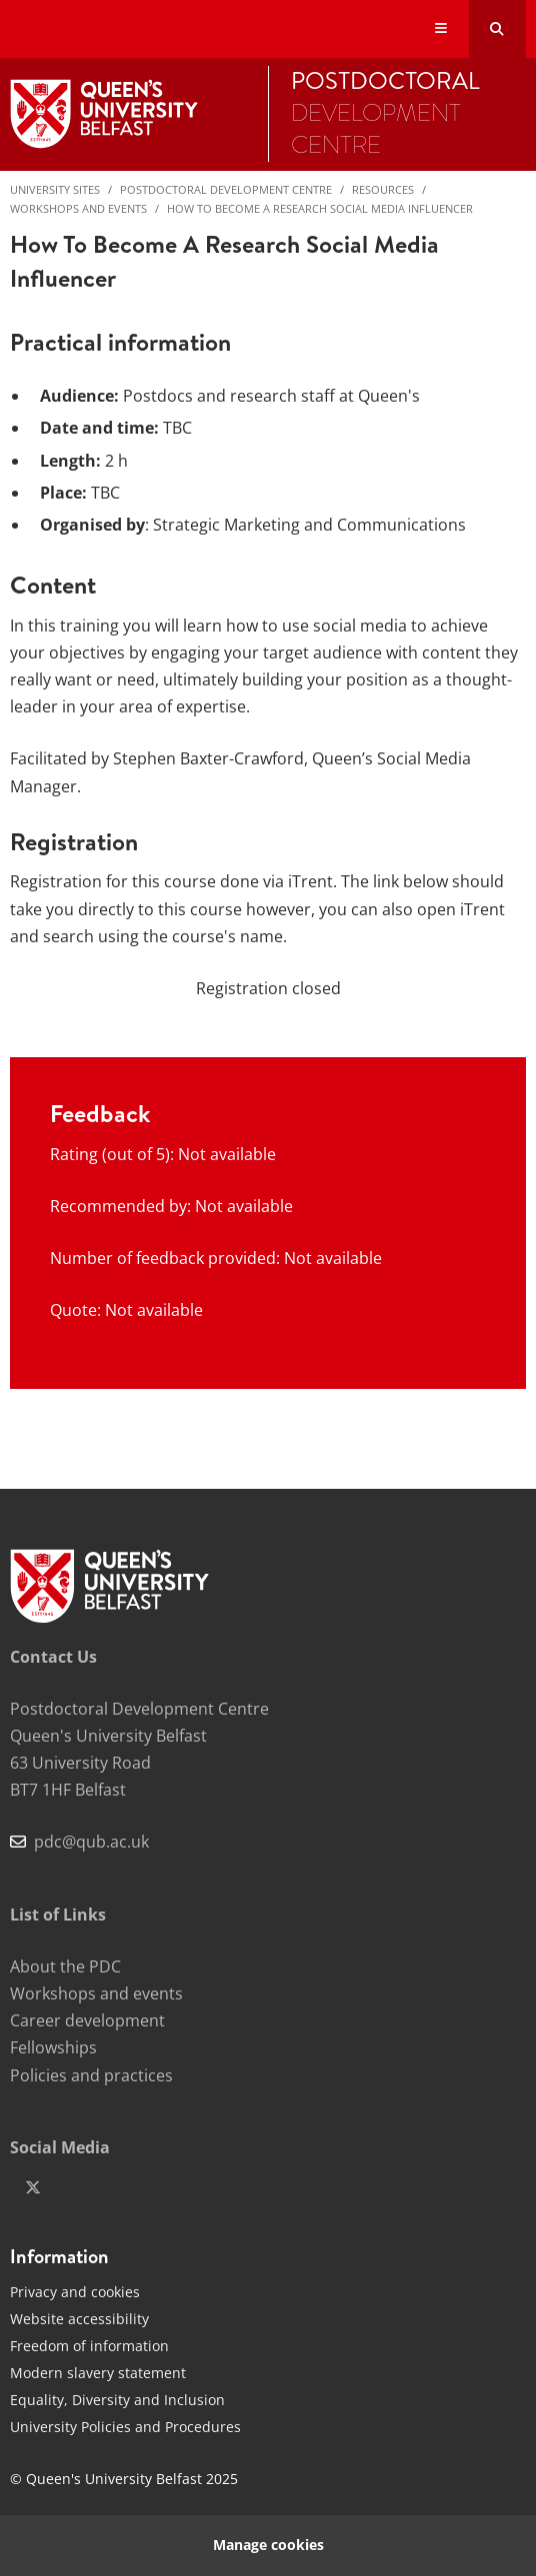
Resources (383, 189)
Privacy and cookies (75, 2291)
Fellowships (53, 2047)
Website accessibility (79, 2318)
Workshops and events (78, 208)
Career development (87, 2020)
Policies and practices (91, 2075)
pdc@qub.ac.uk (91, 1842)
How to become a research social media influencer (320, 208)
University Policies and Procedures (125, 2426)
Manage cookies (268, 2544)
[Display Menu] (441, 29)
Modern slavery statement (98, 2372)
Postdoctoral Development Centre (226, 189)
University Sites (55, 189)
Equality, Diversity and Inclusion (117, 2399)
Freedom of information (89, 2345)
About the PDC (65, 1966)
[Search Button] (497, 29)
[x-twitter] (33, 2187)
